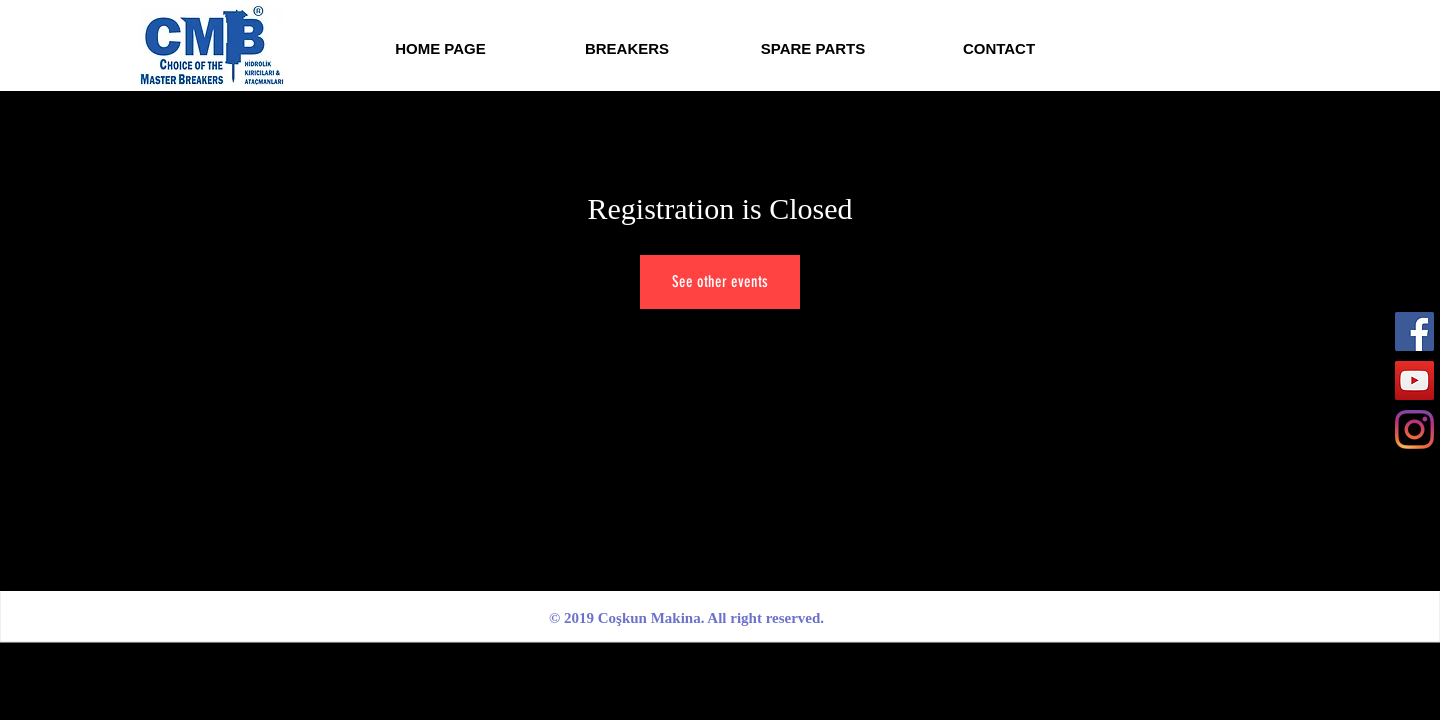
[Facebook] (1414, 331)
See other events (720, 281)
